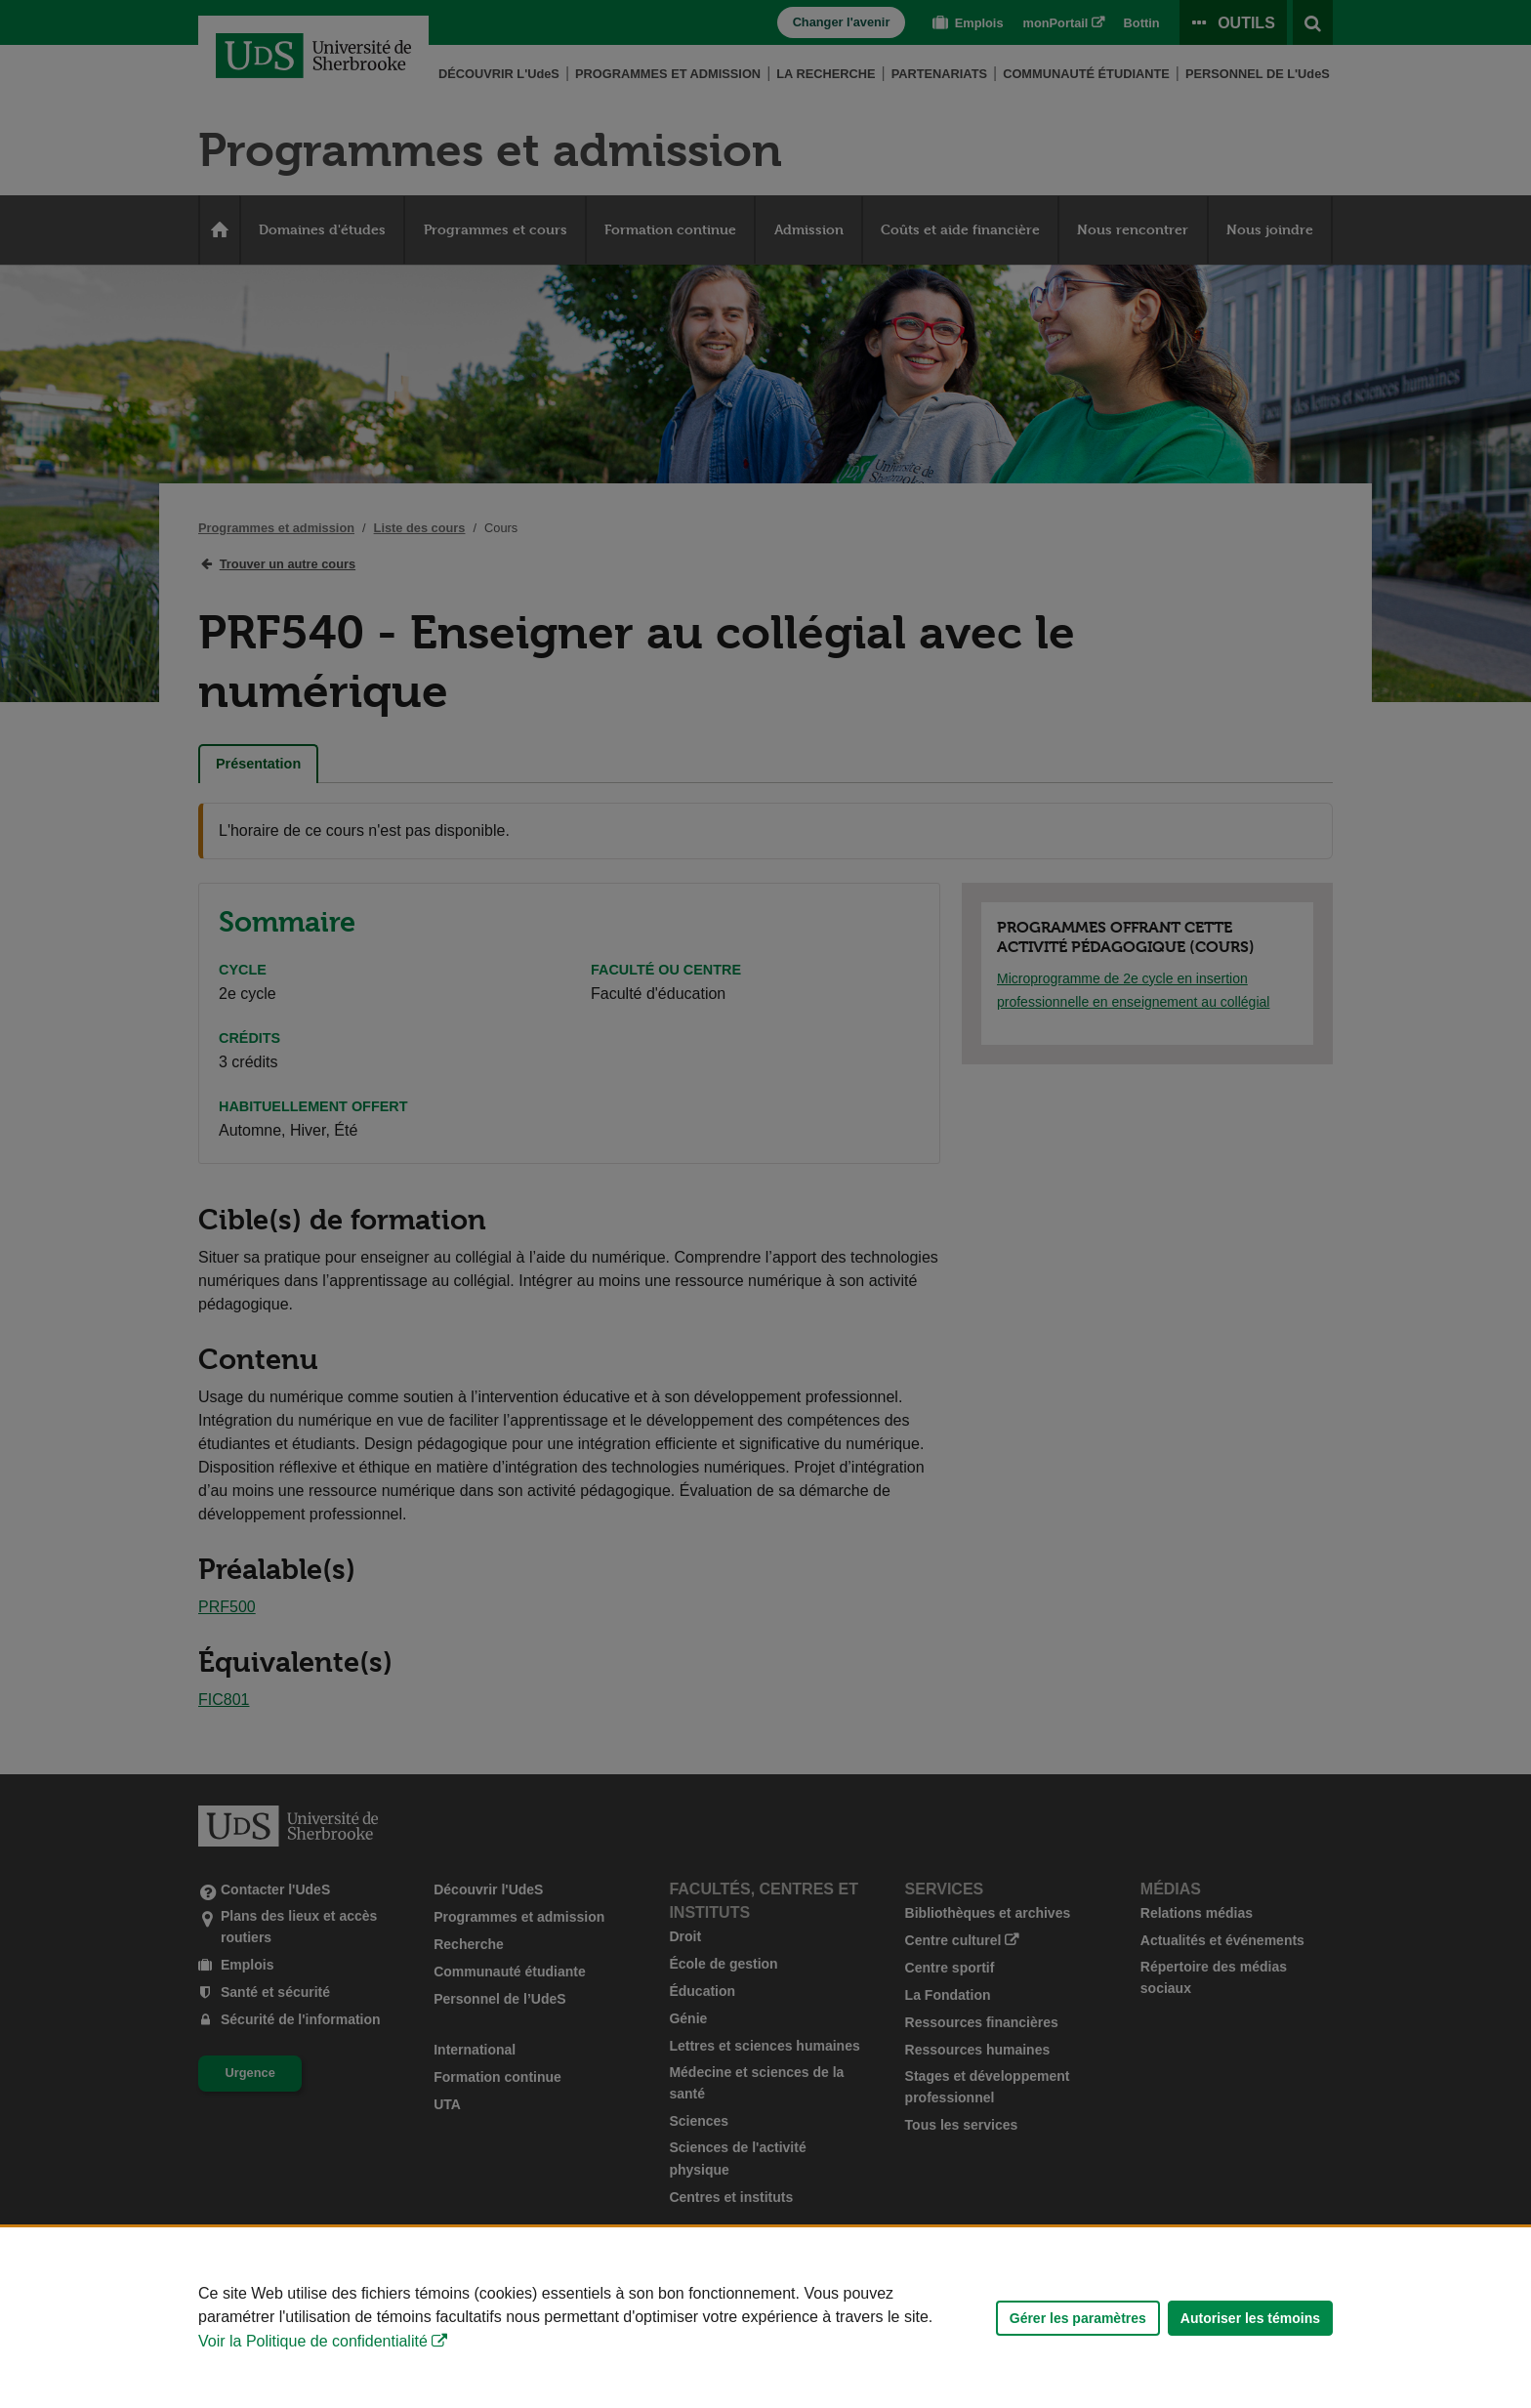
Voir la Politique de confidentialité (313, 2341)
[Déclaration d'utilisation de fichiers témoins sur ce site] (765, 2317)
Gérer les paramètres (1078, 2318)
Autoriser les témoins (1250, 2318)
